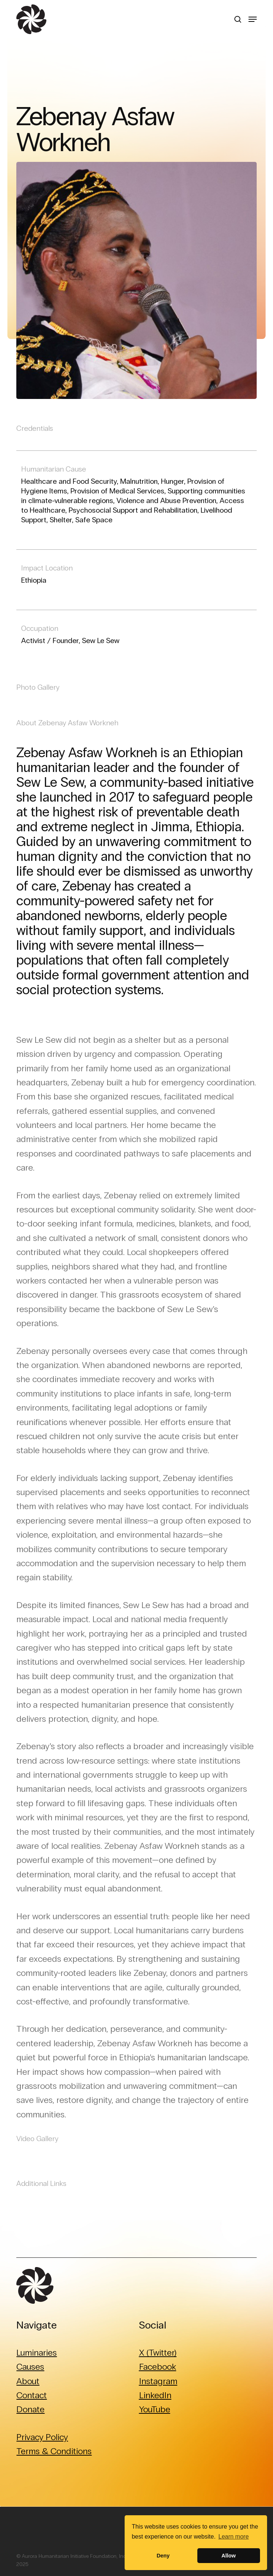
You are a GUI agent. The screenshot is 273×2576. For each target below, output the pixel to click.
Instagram (158, 2381)
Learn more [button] (233, 2536)
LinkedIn (155, 2395)
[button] (253, 19)
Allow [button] (228, 2556)
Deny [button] (163, 2556)
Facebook (157, 2366)
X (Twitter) (158, 2352)
